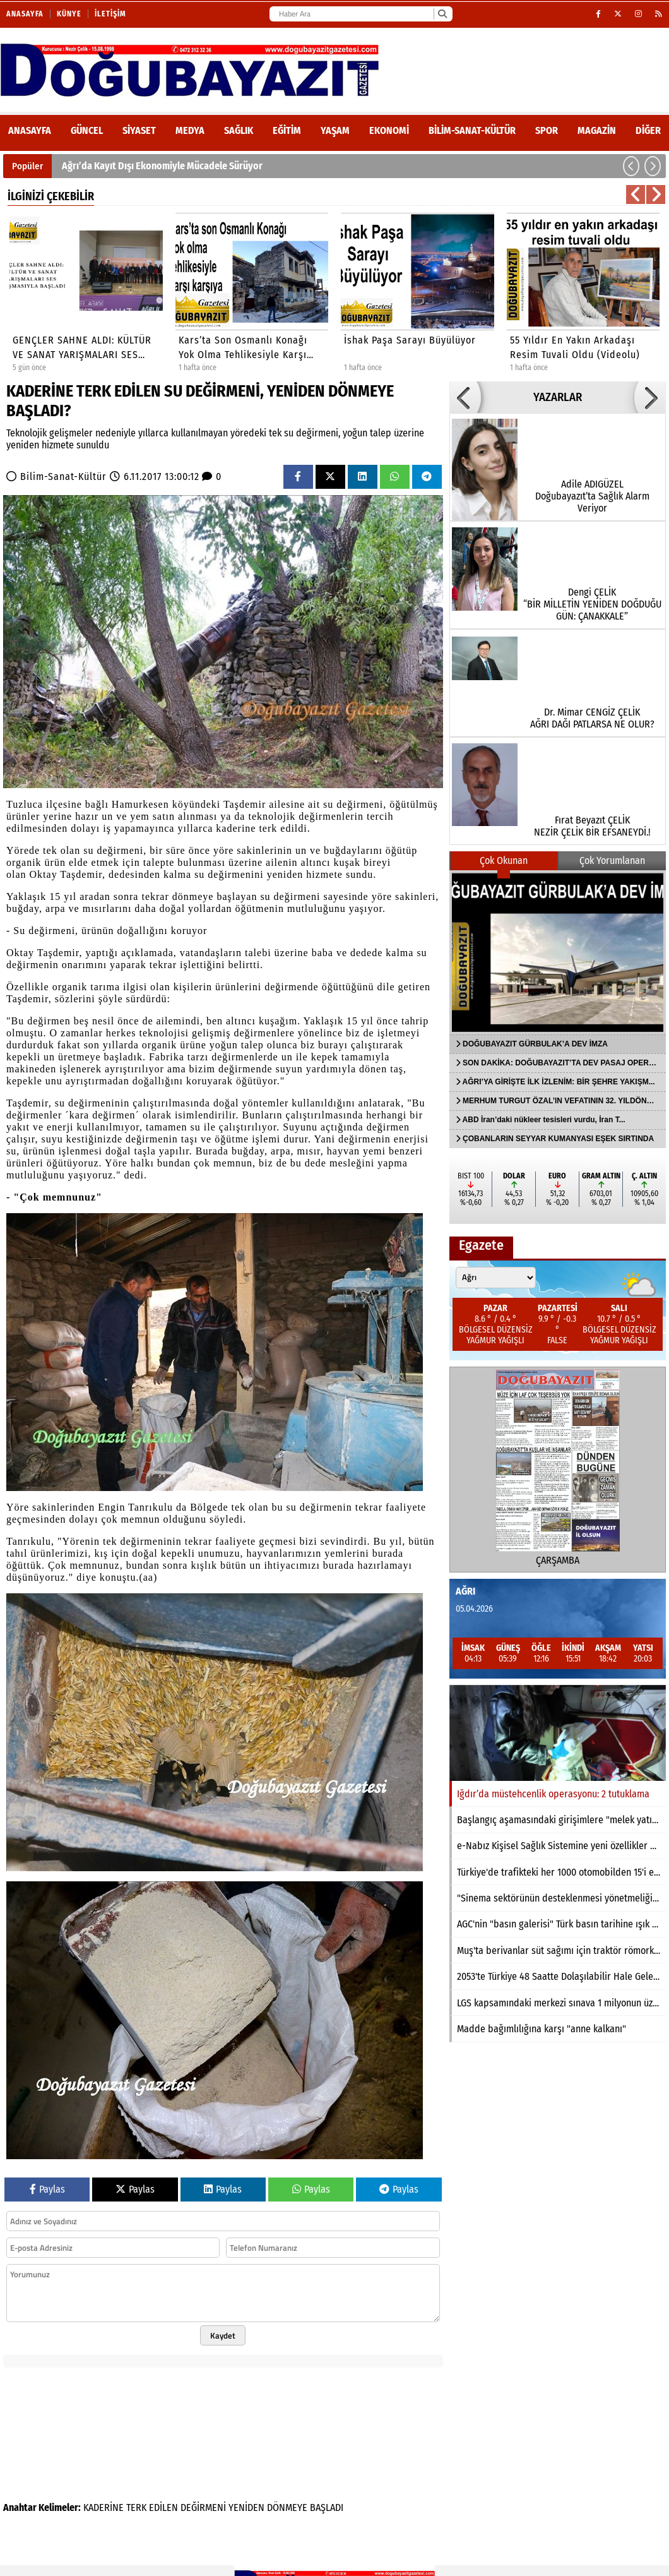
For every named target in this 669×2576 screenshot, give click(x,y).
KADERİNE (103, 2507)
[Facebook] (598, 13)
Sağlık (238, 130)
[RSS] (659, 13)
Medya (189, 130)
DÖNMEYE (287, 2507)
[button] (631, 166)
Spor (546, 130)
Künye (69, 13)
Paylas (47, 2189)
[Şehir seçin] (496, 1277)
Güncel (87, 130)
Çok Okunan (504, 860)
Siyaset (139, 130)
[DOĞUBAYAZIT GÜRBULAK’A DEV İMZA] (557, 952)
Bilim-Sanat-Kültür (472, 130)
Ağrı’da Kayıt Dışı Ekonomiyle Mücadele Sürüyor (162, 166)
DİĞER (648, 130)
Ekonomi (389, 130)
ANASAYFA (29, 130)
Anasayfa (25, 13)
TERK (136, 2507)
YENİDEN (246, 2507)
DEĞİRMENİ (203, 2507)
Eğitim (287, 130)
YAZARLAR (557, 397)
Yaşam (335, 130)
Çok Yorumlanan (612, 860)
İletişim (110, 13)
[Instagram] (639, 13)
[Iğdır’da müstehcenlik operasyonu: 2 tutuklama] (557, 1733)
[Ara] (442, 14)
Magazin (596, 130)
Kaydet (222, 2335)
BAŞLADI (326, 2507)
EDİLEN (163, 2507)
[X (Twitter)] (618, 13)
